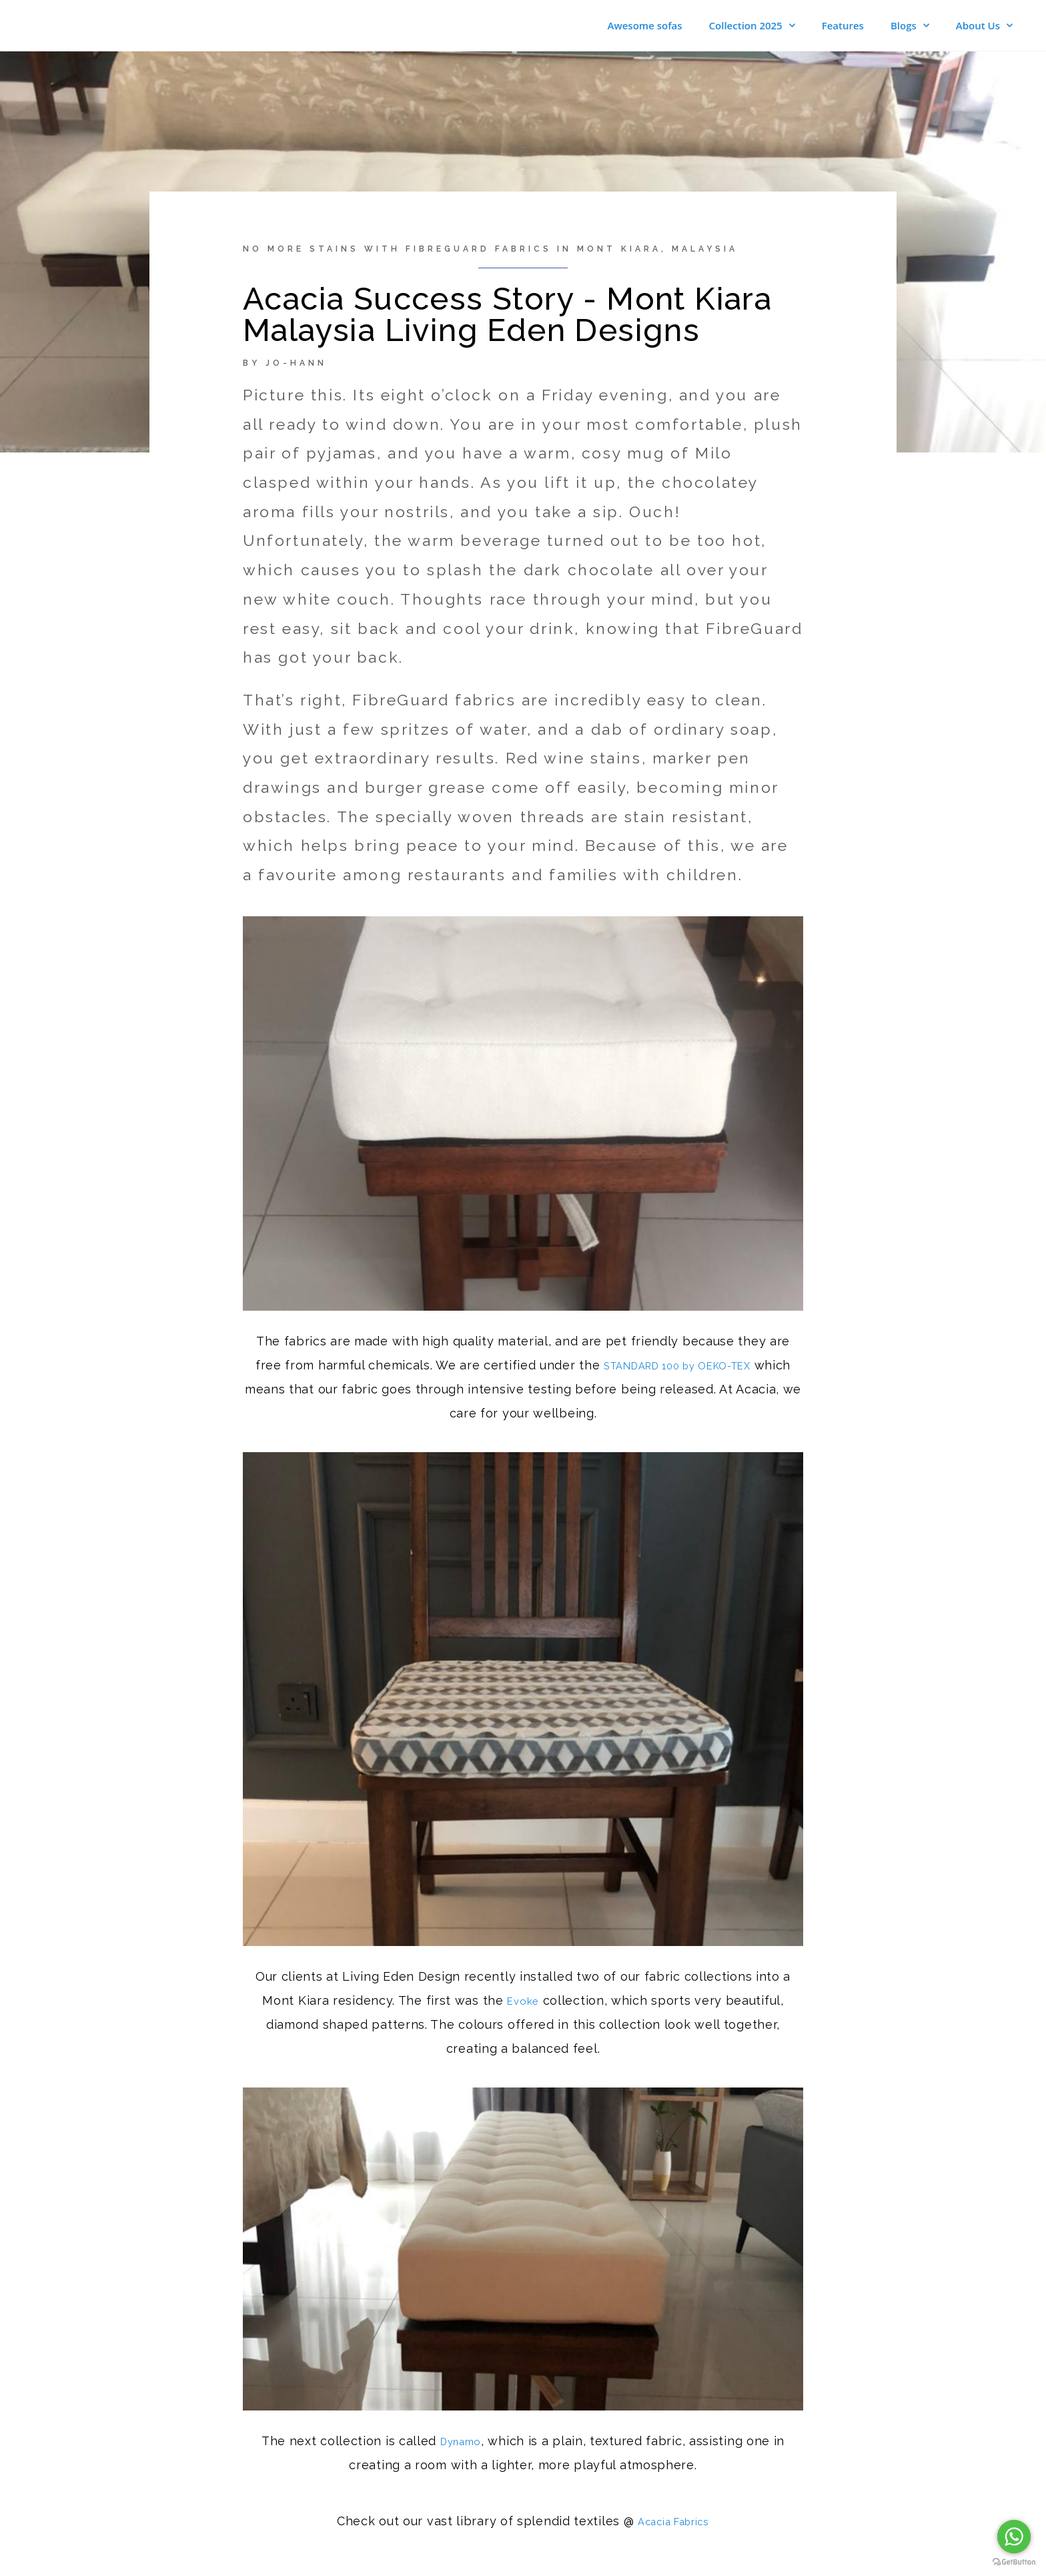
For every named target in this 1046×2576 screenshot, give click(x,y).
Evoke (523, 2003)
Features (843, 26)
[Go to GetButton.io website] (1014, 2562)
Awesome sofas (645, 26)
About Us (984, 27)
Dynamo (461, 2444)
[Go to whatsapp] (1014, 2536)
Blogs (910, 27)
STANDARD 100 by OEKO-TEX (697, 1368)
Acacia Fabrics (673, 2524)
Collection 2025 (752, 27)
